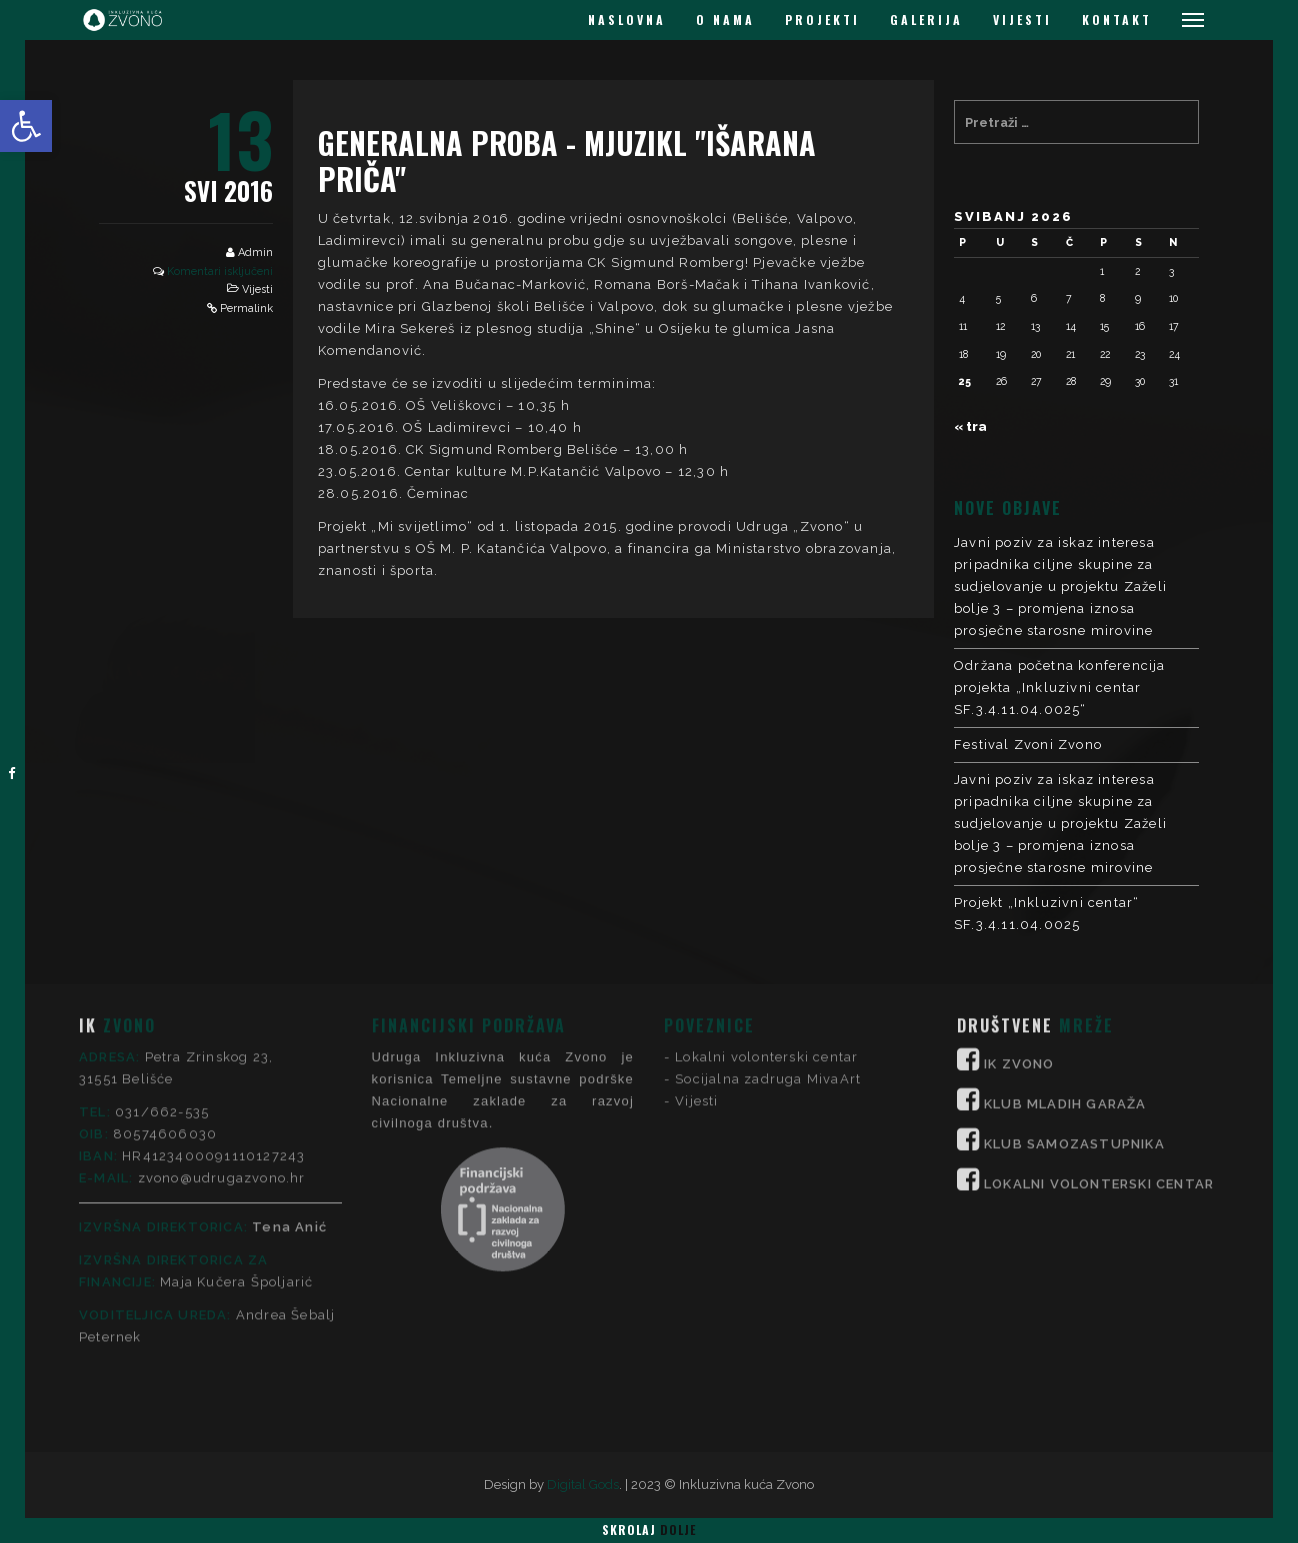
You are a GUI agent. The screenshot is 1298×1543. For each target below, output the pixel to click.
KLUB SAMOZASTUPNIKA (1074, 997)
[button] (26, 126)
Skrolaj (649, 1529)
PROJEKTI (822, 19)
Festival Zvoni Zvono (1028, 744)
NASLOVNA (627, 19)
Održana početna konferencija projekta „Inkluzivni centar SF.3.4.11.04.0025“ (1060, 687)
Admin (255, 252)
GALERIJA (926, 19)
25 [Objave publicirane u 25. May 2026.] (965, 381)
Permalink (246, 308)
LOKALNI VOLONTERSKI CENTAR (1099, 1037)
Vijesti (257, 289)
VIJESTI (1022, 19)
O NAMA (725, 19)
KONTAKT (1117, 19)
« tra (970, 426)
